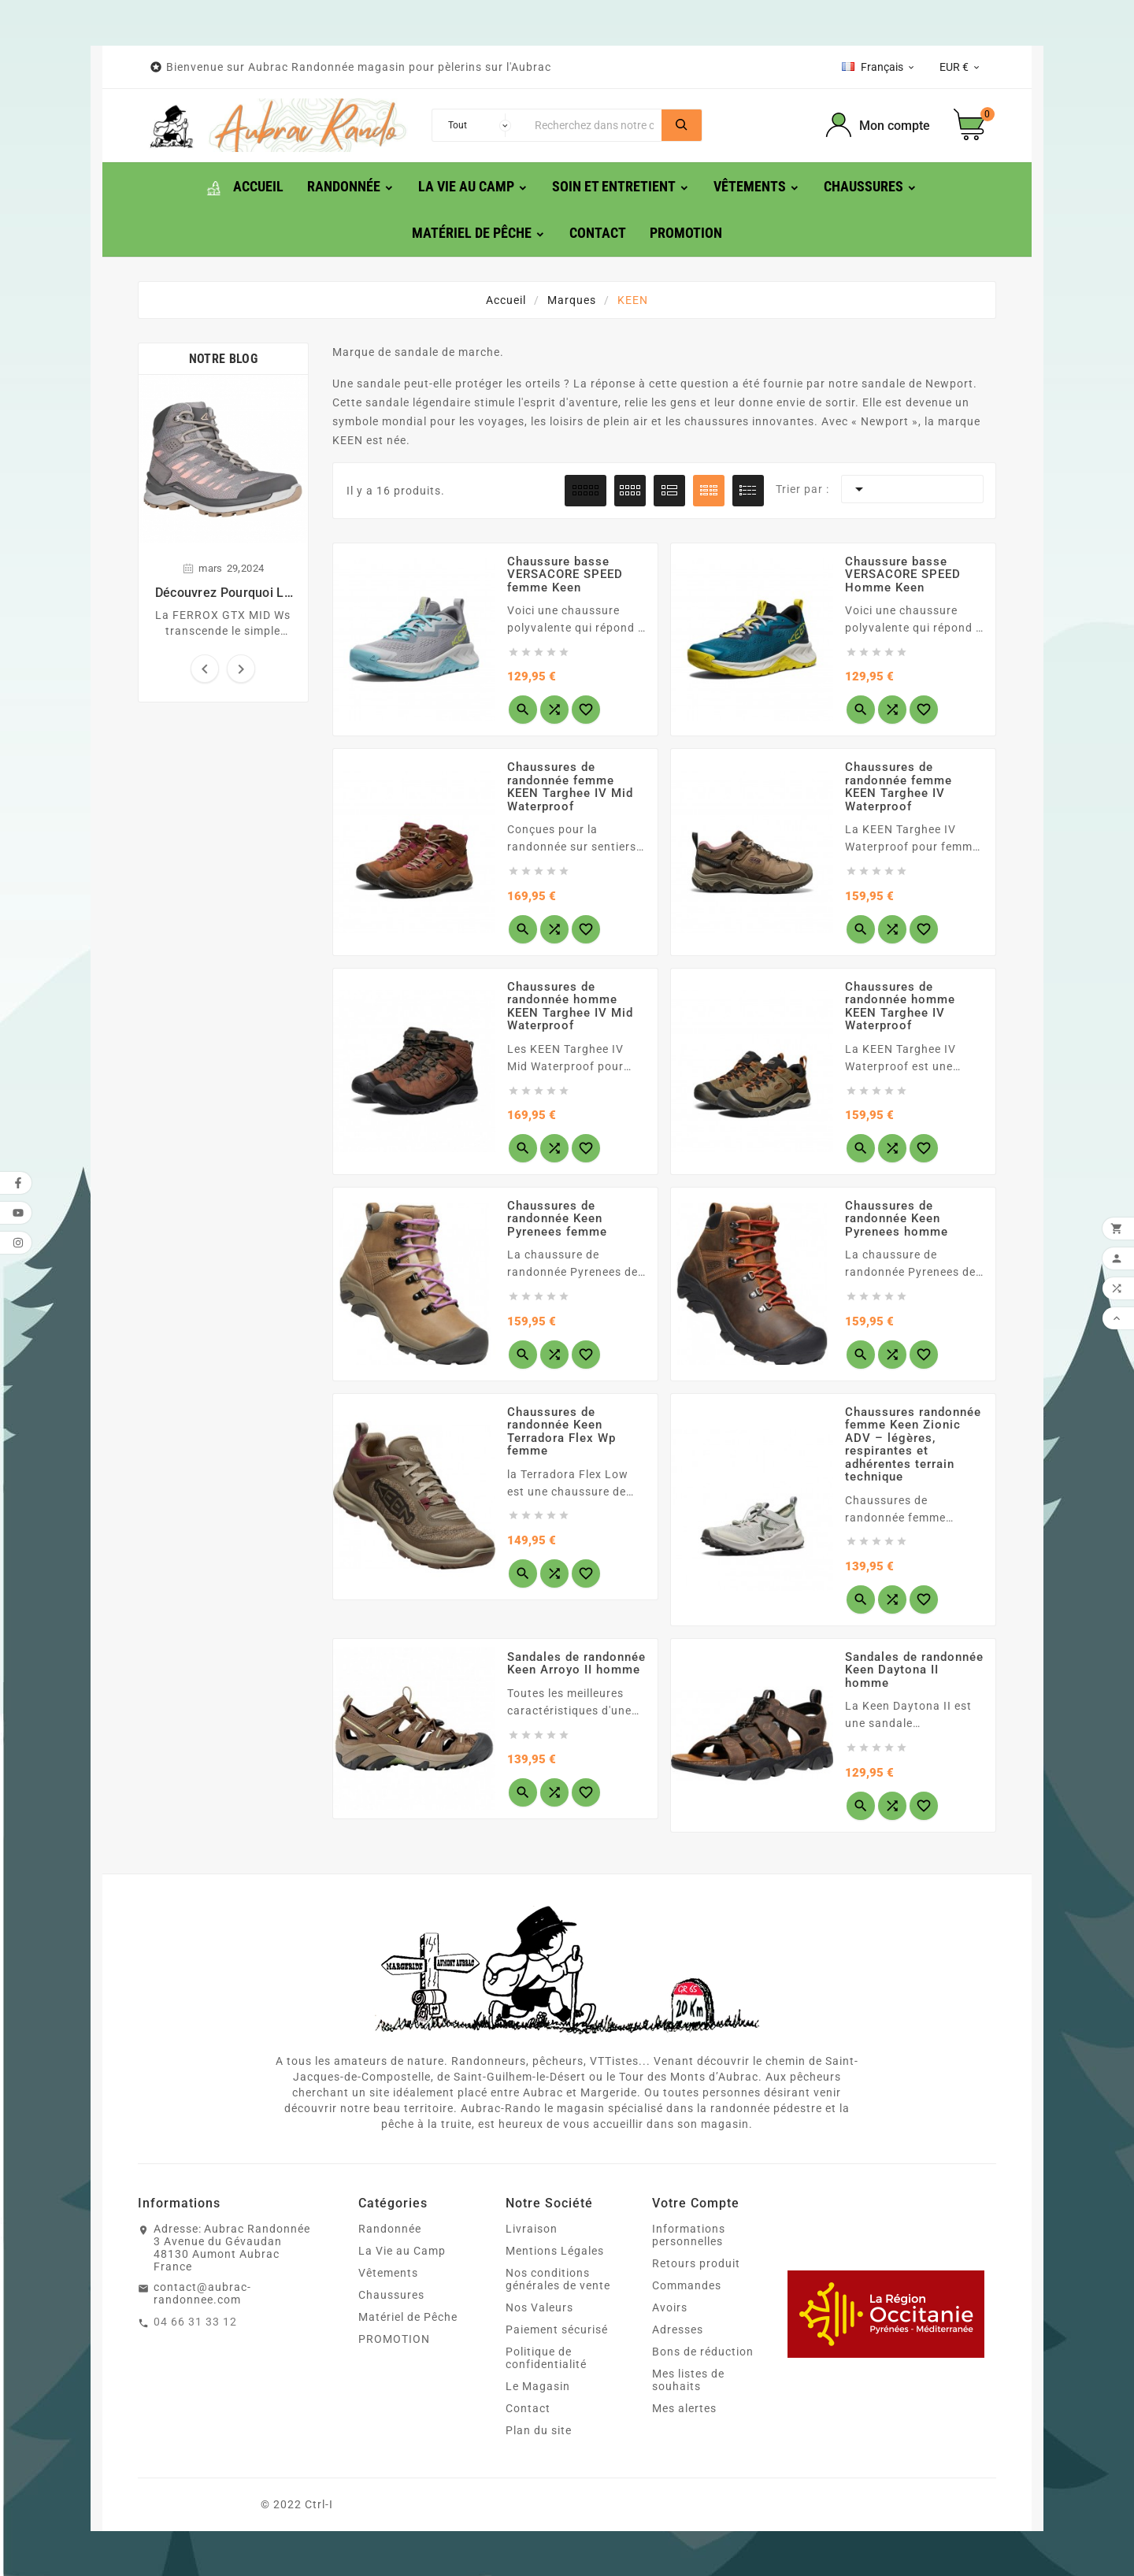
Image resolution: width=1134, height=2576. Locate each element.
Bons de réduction (703, 2351)
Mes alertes (684, 2408)
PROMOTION (394, 2339)
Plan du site (539, 2430)
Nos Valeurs (539, 2307)
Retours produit (696, 2263)
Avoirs (669, 2307)
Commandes (686, 2285)
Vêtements (388, 2273)
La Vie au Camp (402, 2250)
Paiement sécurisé (557, 2329)
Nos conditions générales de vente (558, 2279)
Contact (528, 2408)
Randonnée (389, 2228)
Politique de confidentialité (546, 2357)
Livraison (532, 2228)
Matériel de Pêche (408, 2317)
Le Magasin (538, 2386)
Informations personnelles (688, 2235)
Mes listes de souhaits (688, 2380)
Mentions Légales (555, 2250)
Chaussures (391, 2295)
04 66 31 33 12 (195, 2321)
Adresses (677, 2329)
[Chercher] (594, 125)
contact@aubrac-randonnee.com (202, 2293)
